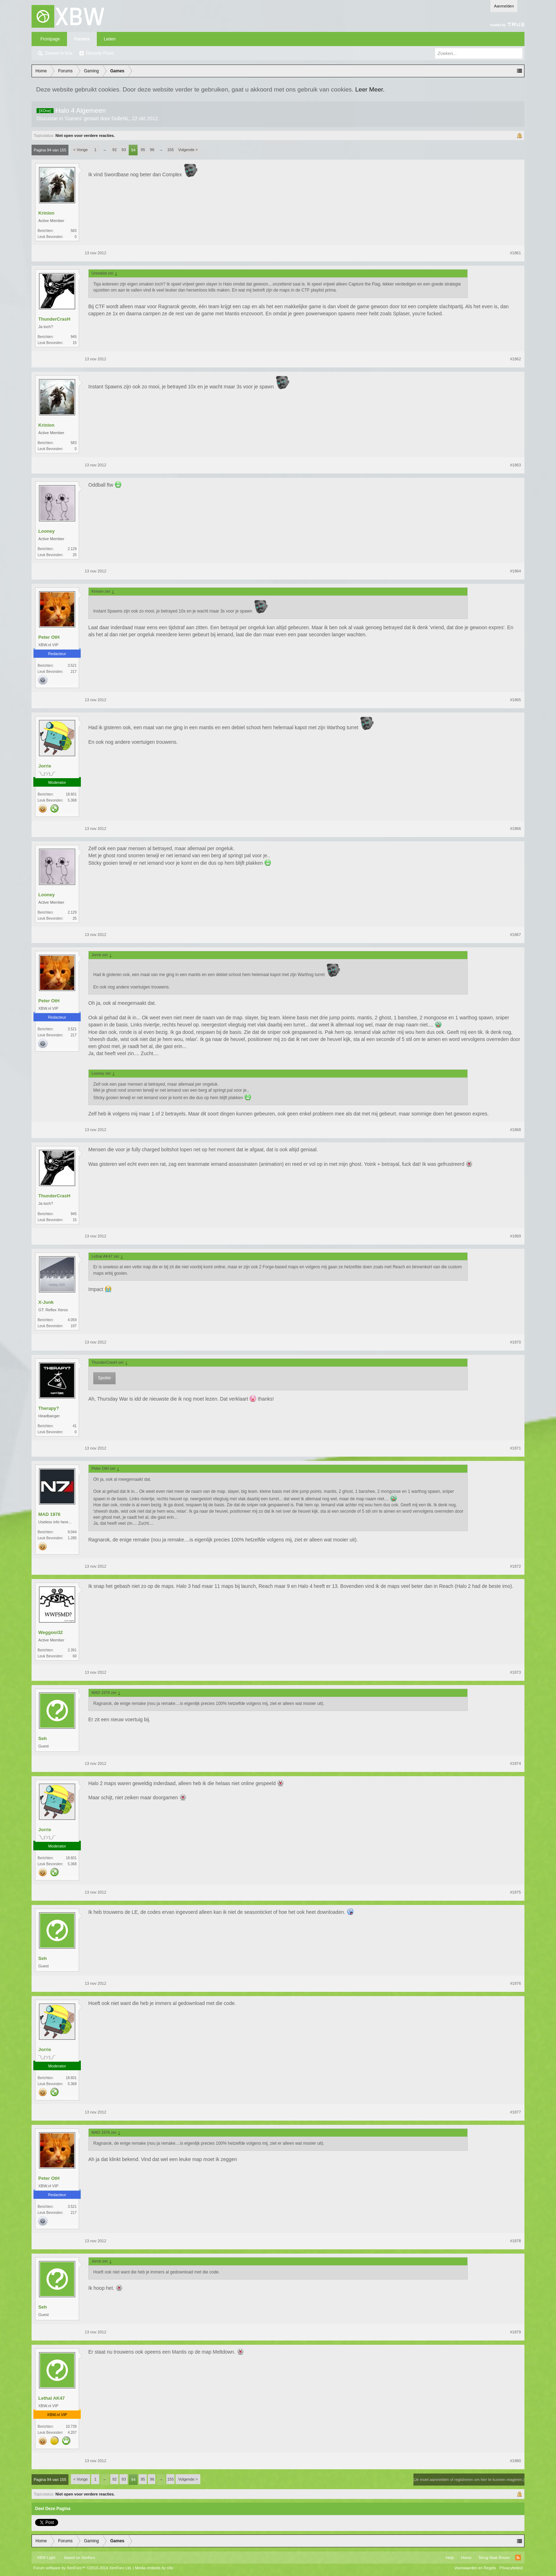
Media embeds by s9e (154, 2568)
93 (124, 150)
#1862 (515, 359)
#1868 (515, 1130)
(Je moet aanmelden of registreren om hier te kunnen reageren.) (468, 2479)
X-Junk (46, 1302)
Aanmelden (504, 6)
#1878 (515, 2241)
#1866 (515, 828)
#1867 (515, 934)
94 (133, 150)
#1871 (515, 1448)
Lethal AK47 (51, 2398)
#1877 (515, 2112)
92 (114, 150)
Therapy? (48, 1408)
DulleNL (120, 118)
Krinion (46, 213)
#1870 (515, 1342)
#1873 (515, 1672)
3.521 (72, 665)
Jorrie (44, 766)
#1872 (515, 1566)
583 (74, 231)
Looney (46, 531)
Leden (110, 39)
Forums (82, 39)
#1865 (515, 700)
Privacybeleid (511, 2568)
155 (170, 150)
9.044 (72, 1532)
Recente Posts (100, 53)
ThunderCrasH (54, 319)
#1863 (515, 465)
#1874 (515, 1763)
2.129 (72, 549)
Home (466, 2557)
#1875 (515, 1892)
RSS (518, 2557)
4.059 (72, 1320)
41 (75, 1426)
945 (74, 337)
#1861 (515, 253)
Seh (42, 1738)
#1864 (515, 571)
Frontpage (50, 39)
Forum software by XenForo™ (82, 2568)
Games (73, 118)
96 (152, 150)
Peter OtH (49, 637)
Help (450, 2557)
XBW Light (46, 2557)
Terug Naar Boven (494, 2557)
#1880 (515, 2461)
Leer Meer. (370, 89)
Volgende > (188, 150)
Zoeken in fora (58, 53)
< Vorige (80, 150)
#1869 (515, 1236)
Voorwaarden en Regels (475, 2568)
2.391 (72, 1650)
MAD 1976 (49, 1514)
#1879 (515, 2332)
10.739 (71, 2426)
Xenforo (88, 2557)
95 (143, 150)
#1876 (515, 1983)
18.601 (71, 794)
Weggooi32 (50, 1632)
